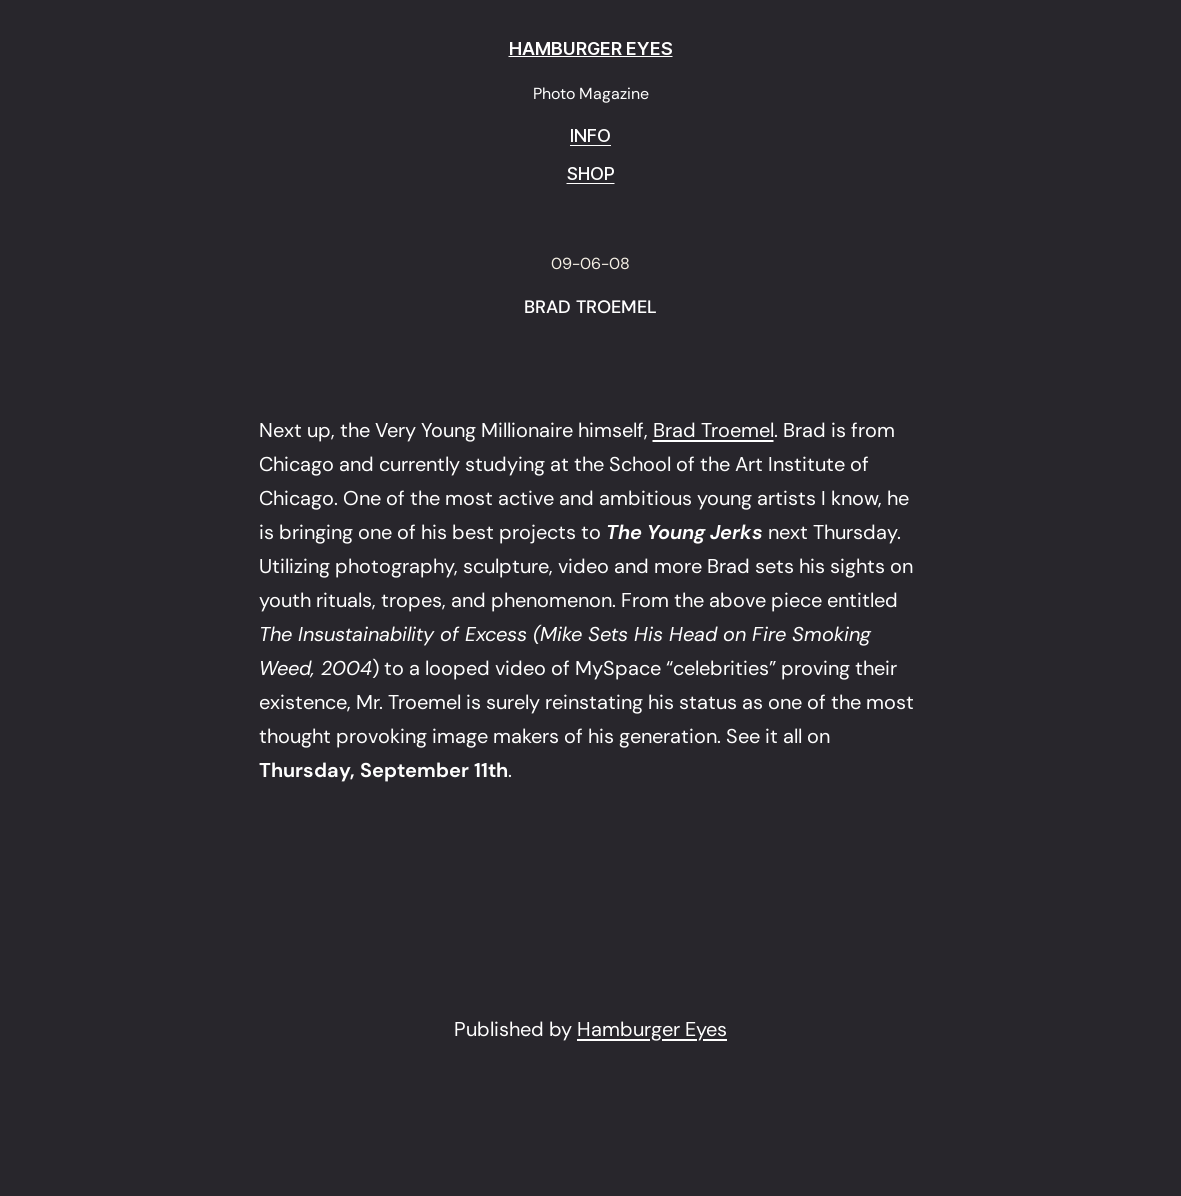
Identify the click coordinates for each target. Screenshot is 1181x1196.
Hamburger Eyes (652, 1029)
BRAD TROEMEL (590, 308)
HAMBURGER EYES (591, 48)
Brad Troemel (713, 430)
